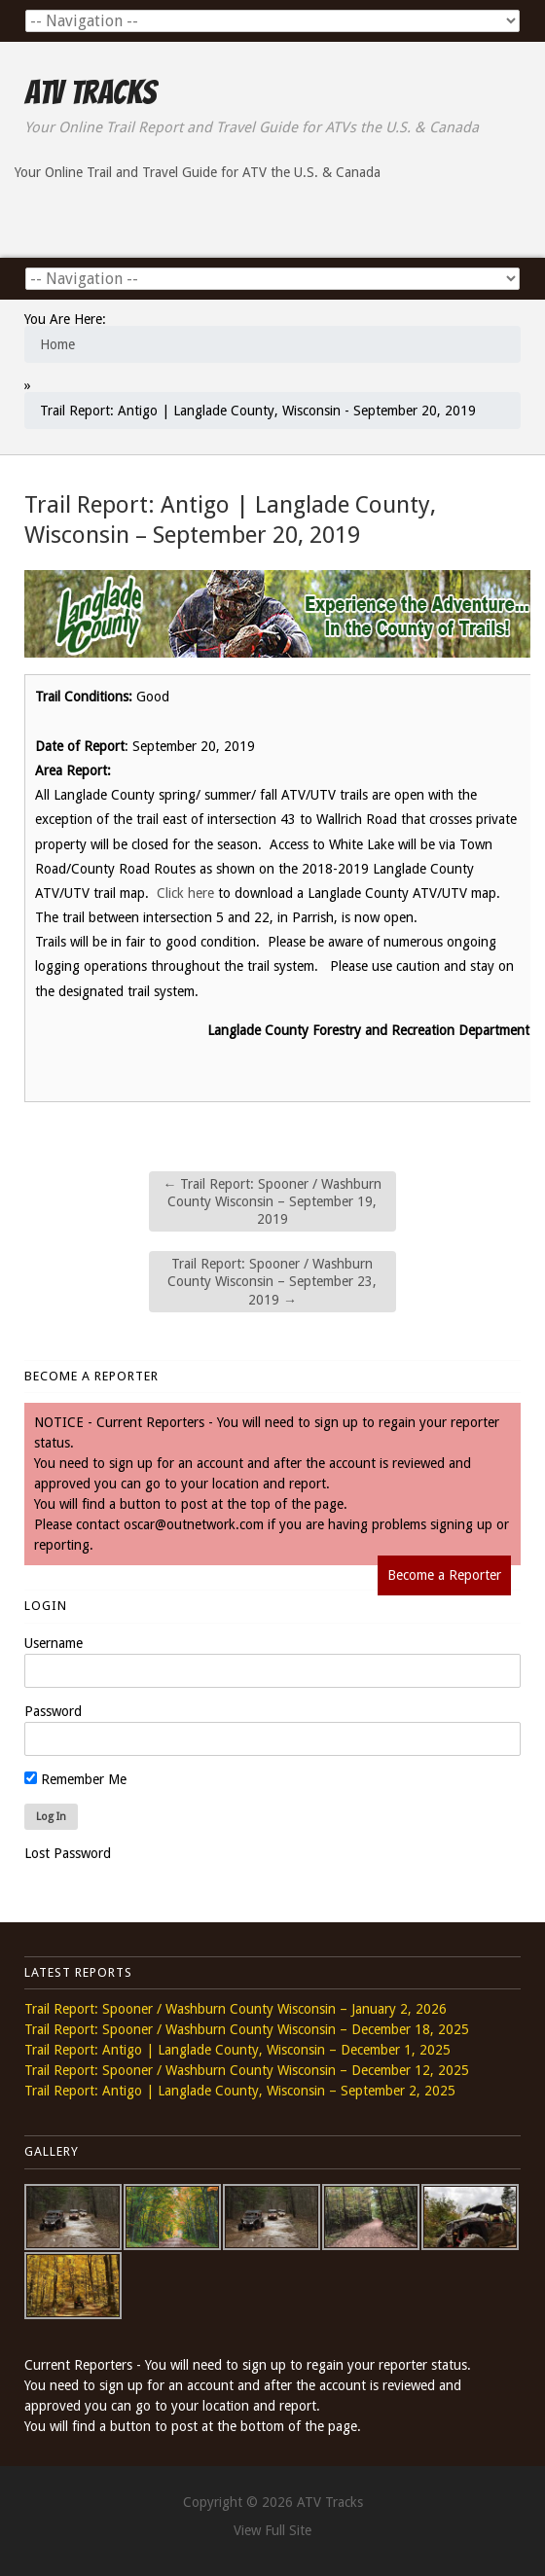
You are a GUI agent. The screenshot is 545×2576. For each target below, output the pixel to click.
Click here (185, 893)
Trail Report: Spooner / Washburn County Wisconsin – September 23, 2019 (272, 1281)
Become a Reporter (444, 1575)
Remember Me (75, 1779)
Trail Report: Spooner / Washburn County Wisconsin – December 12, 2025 (246, 2070)
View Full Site (272, 2530)
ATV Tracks (90, 92)
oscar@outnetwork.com (194, 1524)
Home (57, 344)
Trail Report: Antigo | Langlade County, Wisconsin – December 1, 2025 (237, 2049)
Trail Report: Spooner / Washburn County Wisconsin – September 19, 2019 (272, 1201)
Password (53, 1711)
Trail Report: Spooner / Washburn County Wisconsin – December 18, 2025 (246, 2029)
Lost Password (67, 1853)
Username (53, 1643)
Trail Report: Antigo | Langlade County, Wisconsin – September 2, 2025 (239, 2090)
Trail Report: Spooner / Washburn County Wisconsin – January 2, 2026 (235, 2009)
